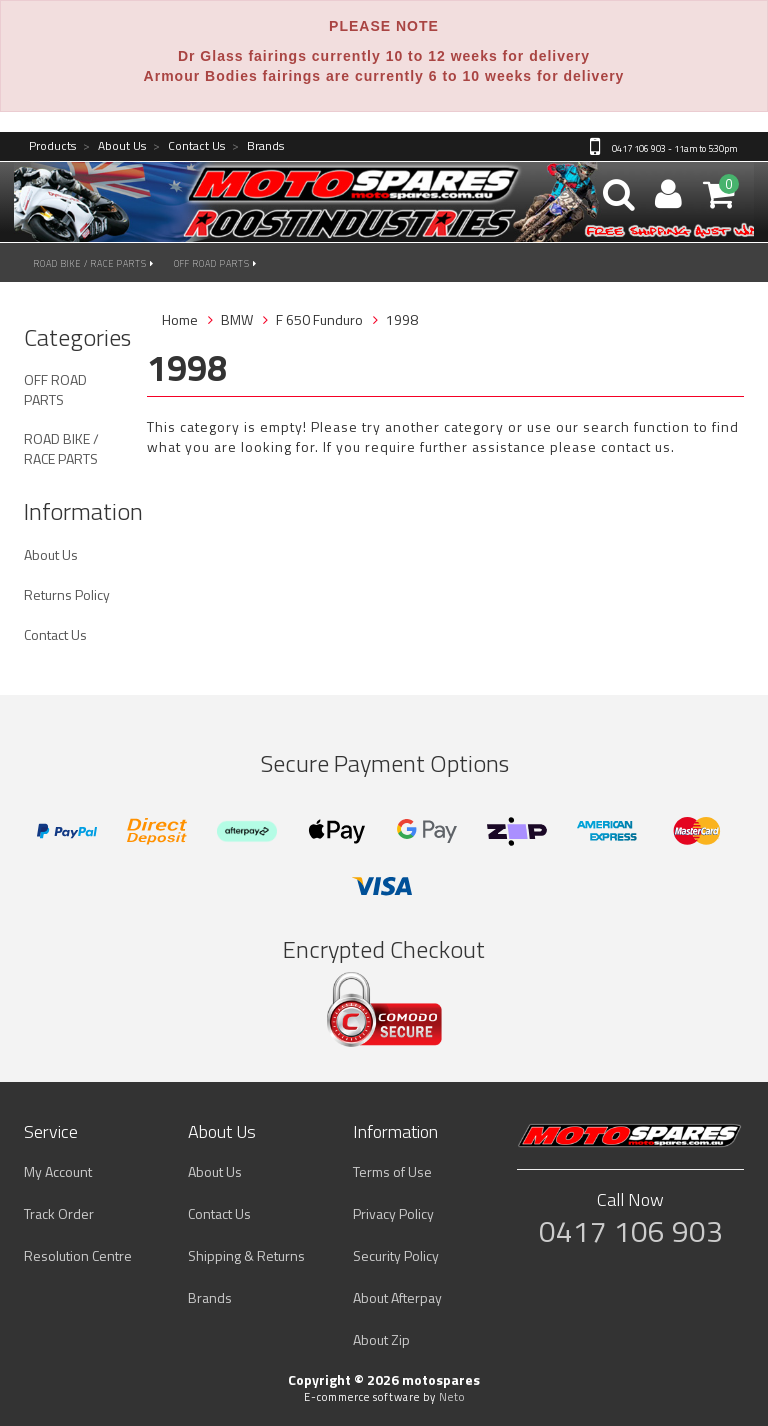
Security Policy (396, 1255)
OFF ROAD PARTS (215, 263)
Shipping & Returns (246, 1255)
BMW (237, 319)
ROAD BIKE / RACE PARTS (94, 263)
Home (180, 319)
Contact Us (189, 146)
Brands (258, 146)
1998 (402, 319)
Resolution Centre (78, 1255)
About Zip (381, 1339)
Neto (452, 1397)
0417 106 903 (631, 1231)
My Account (58, 1171)
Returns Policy (67, 594)
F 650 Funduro (319, 319)
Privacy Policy (393, 1213)
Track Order (59, 1213)
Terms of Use (392, 1171)
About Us (114, 146)
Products (52, 146)
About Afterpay (397, 1297)
